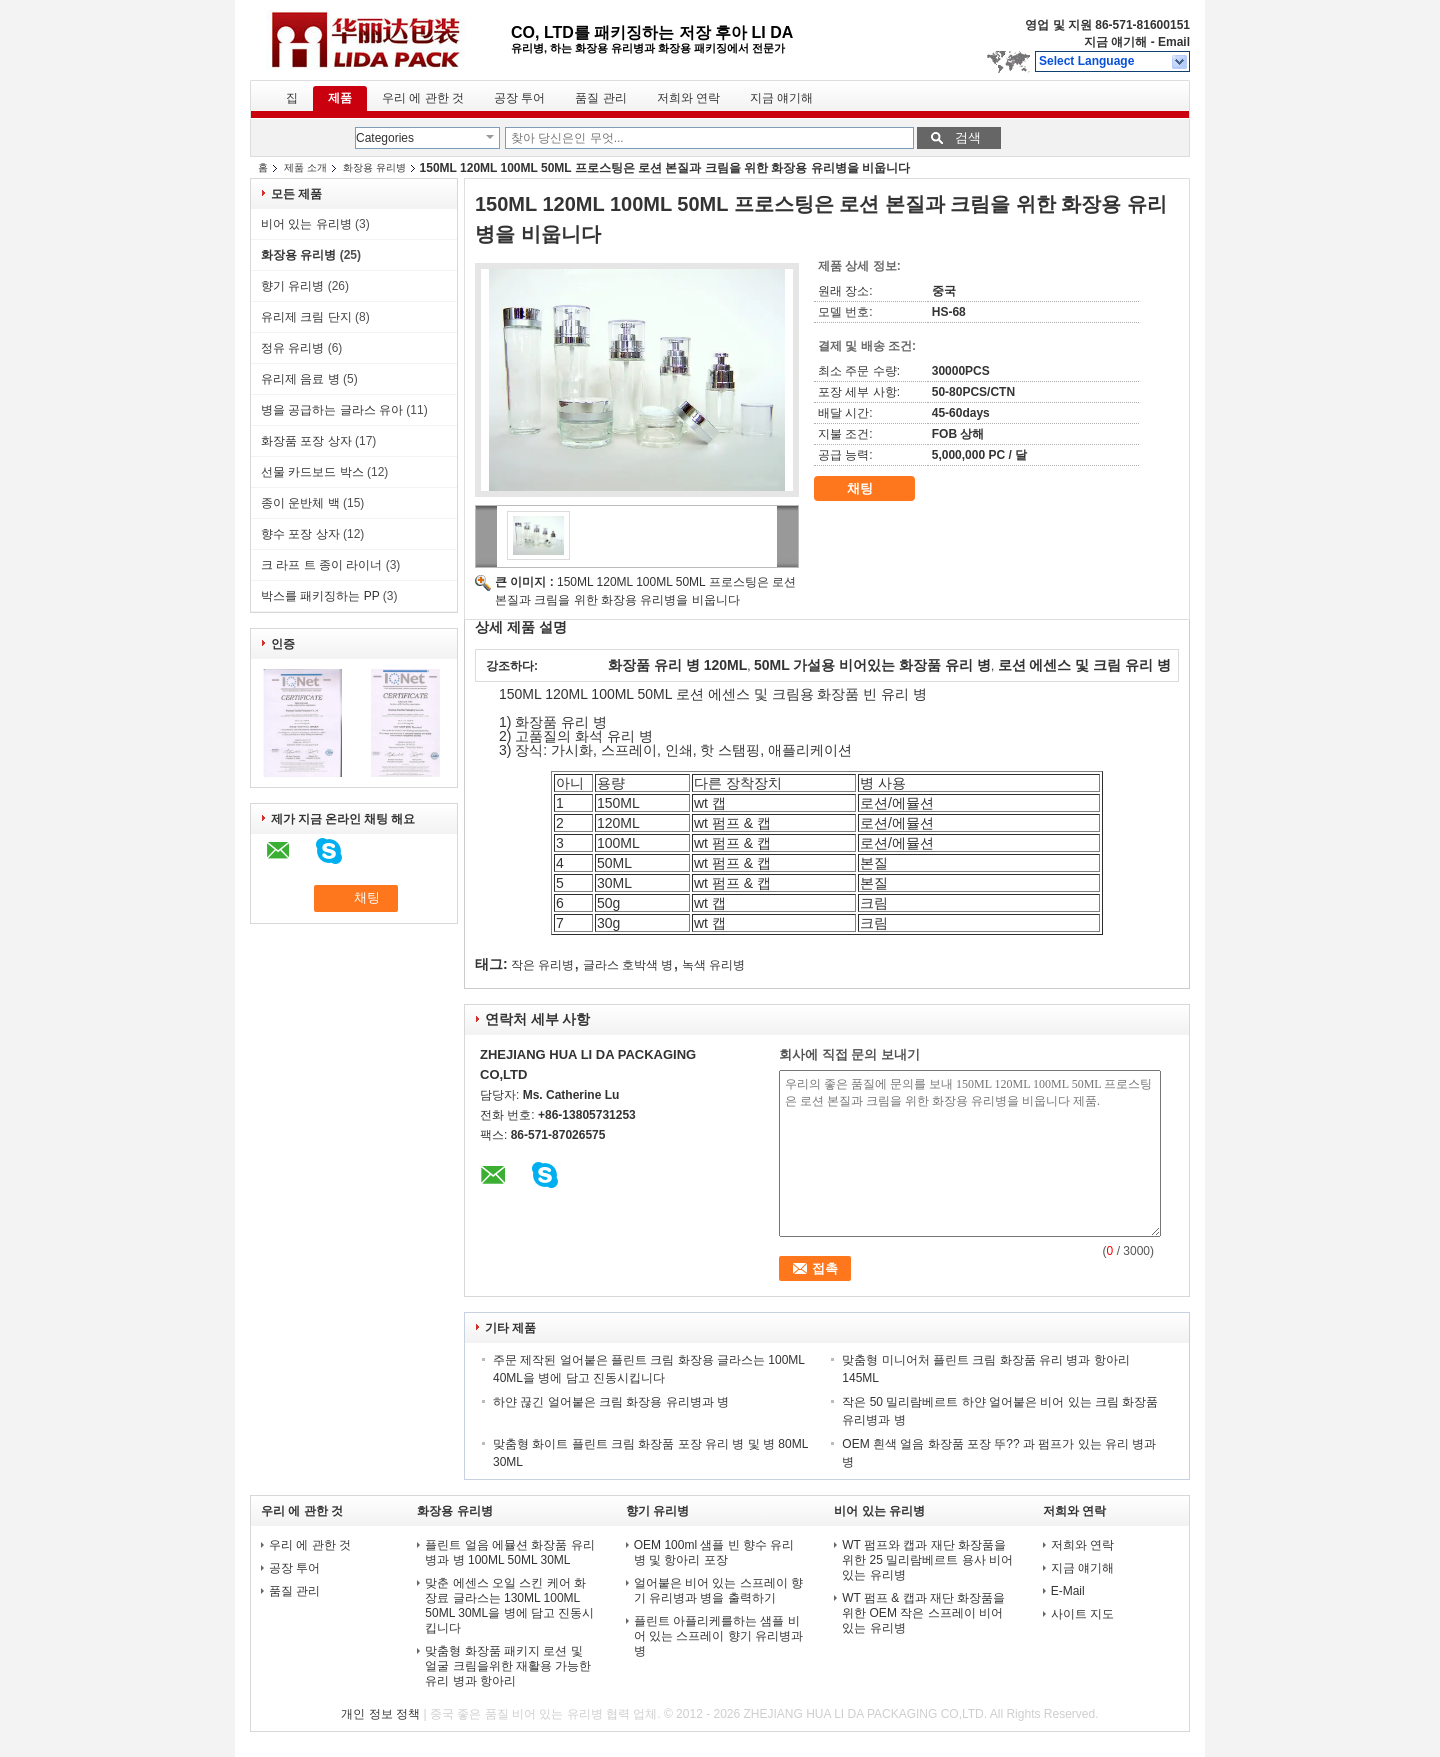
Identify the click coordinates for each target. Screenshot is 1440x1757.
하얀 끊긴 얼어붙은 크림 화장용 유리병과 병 (611, 1402)
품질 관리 (600, 98)
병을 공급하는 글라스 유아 (332, 410)
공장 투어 (519, 98)
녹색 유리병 (713, 965)
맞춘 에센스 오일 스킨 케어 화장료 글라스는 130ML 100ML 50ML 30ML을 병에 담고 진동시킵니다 (509, 1605)
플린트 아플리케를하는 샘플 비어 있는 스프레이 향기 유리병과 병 (718, 1636)
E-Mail (1068, 1591)
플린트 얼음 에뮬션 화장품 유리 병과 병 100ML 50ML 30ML (509, 1552)
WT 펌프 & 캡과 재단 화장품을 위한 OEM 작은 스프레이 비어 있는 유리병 (923, 1613)
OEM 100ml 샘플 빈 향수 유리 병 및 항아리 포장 (714, 1552)
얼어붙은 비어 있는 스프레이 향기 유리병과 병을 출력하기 (718, 1590)
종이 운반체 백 (300, 503)
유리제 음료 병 (300, 379)
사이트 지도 (1082, 1614)
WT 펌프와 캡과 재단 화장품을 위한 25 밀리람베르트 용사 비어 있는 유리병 (927, 1560)
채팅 (874, 489)
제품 (340, 98)
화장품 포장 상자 (306, 441)
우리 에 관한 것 (423, 98)
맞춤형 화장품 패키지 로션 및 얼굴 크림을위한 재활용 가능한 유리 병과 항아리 (508, 1666)
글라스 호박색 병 (628, 965)
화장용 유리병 (374, 167)
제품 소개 (305, 167)
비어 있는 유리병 (306, 224)
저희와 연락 (688, 98)
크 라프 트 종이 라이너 (321, 565)
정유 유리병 (292, 348)
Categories (385, 138)
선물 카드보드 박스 (312, 472)
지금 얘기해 (1115, 42)
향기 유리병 (292, 286)
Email (1174, 42)
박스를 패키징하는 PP (320, 596)
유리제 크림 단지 (306, 317)
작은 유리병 (542, 965)
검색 (968, 137)
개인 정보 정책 (380, 1714)
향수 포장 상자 (300, 534)
